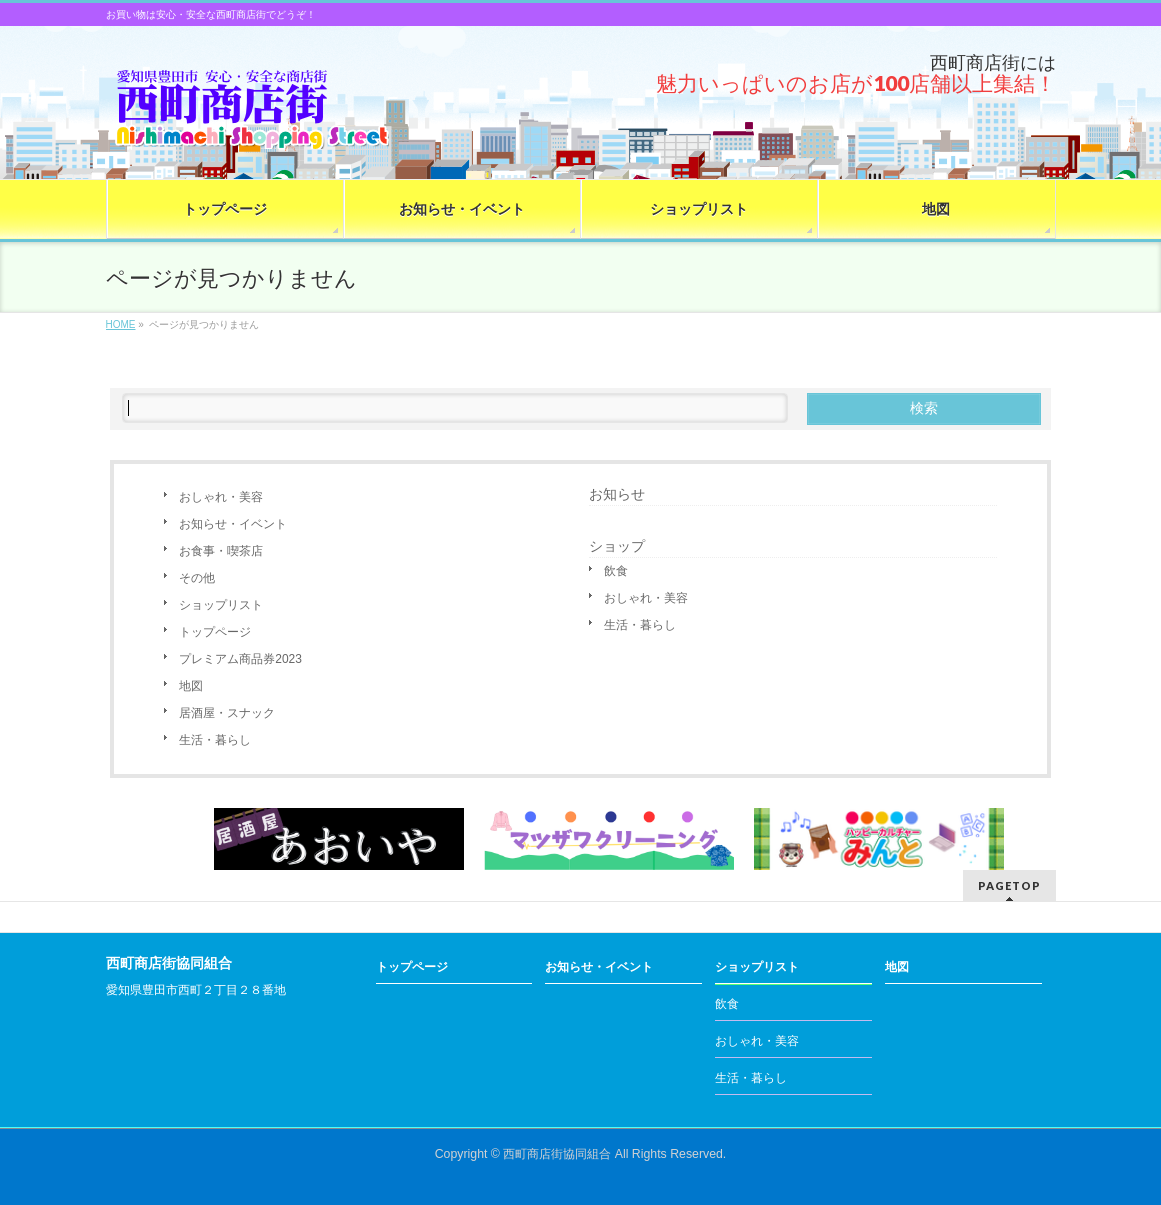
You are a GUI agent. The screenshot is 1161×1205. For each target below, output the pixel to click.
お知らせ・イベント (233, 524)
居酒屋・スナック (227, 713)
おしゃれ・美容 (221, 497)
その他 (197, 578)
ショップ (617, 546)
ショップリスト (221, 605)
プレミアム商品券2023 (240, 659)
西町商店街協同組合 (557, 1154)
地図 (191, 686)
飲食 (616, 571)
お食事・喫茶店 (221, 551)
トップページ (215, 632)
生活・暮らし (215, 740)
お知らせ (617, 494)
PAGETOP (1009, 885)
